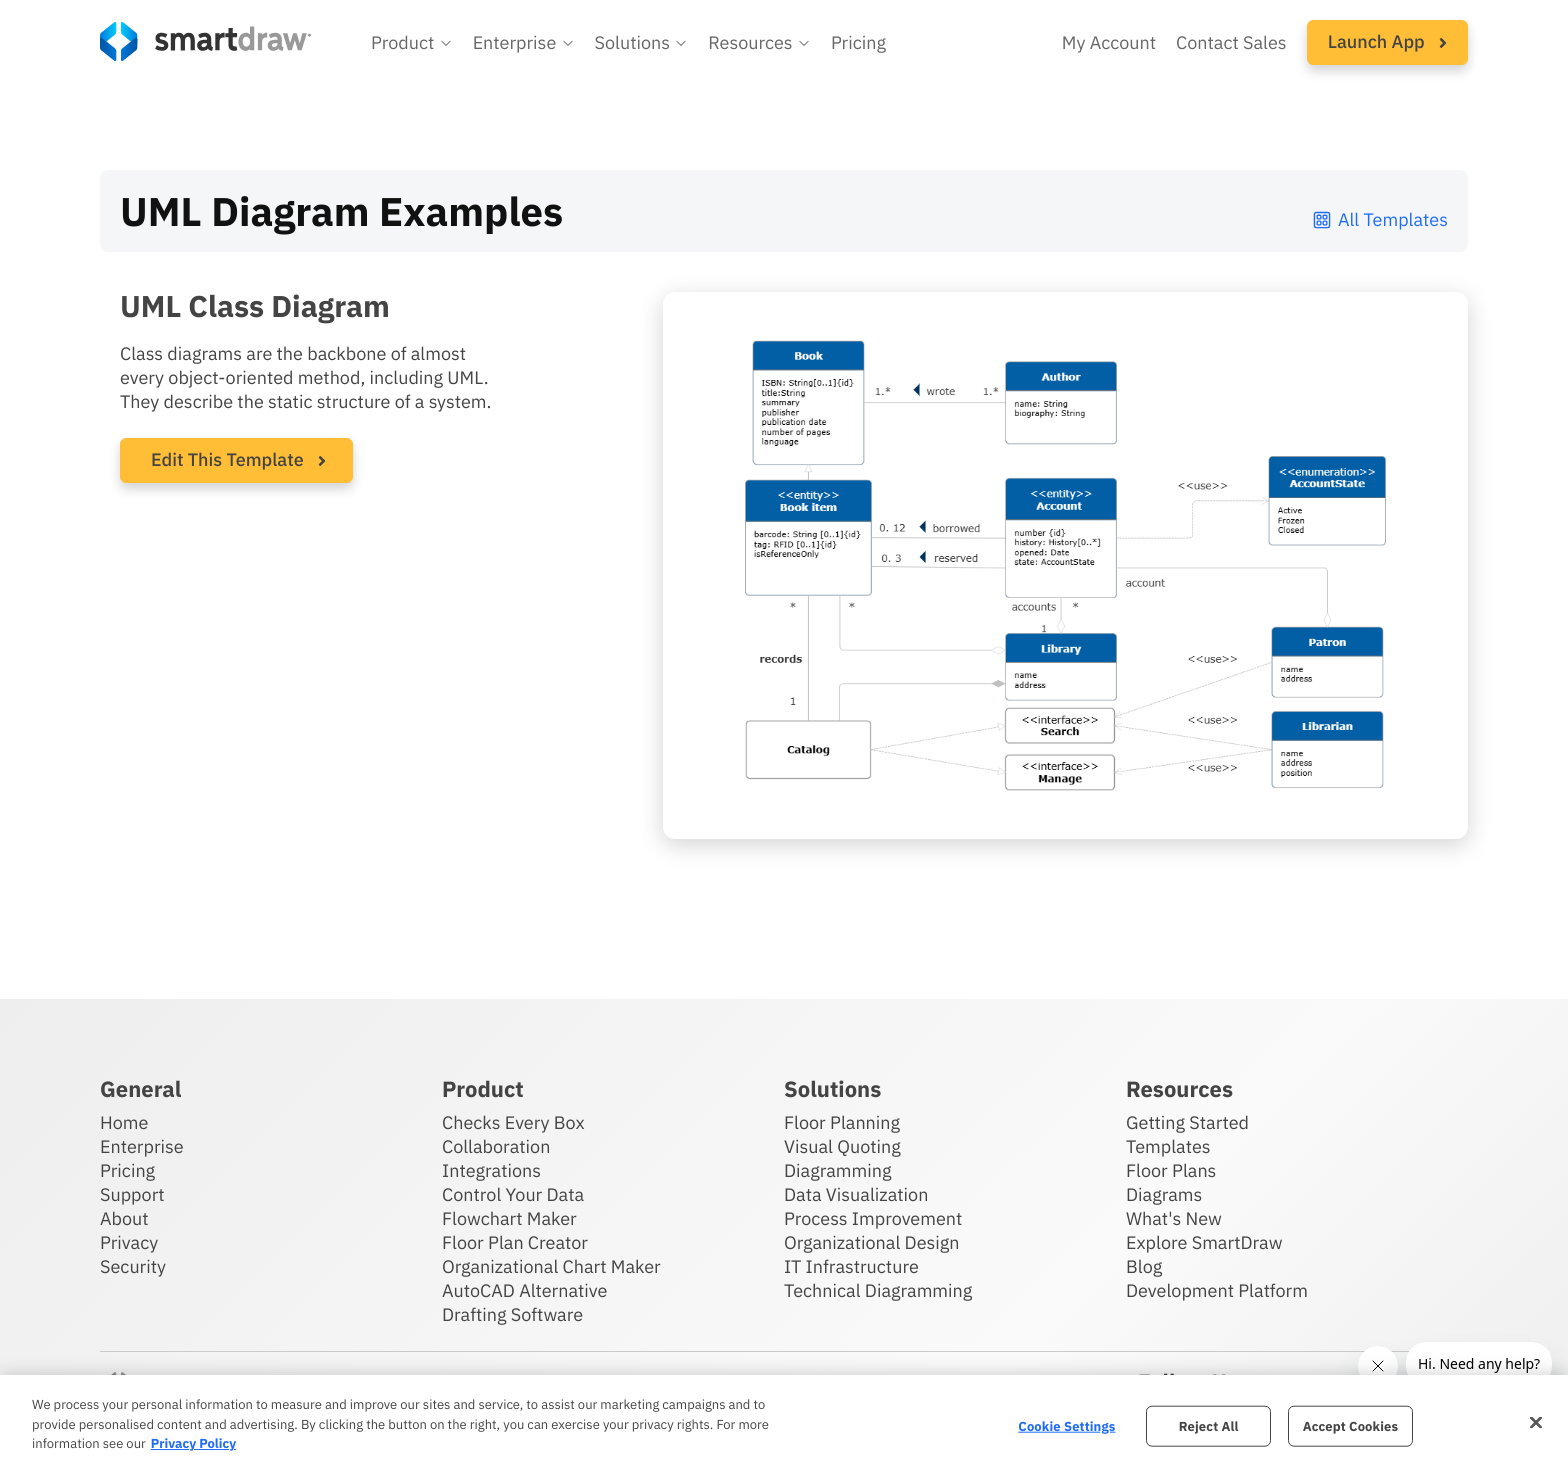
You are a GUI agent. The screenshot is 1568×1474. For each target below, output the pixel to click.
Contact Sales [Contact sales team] (1231, 42)
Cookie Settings (1066, 1425)
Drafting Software (512, 1314)
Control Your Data (513, 1194)
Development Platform (1217, 1290)
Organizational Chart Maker (551, 1266)
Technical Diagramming (878, 1290)
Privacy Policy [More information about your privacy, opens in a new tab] (193, 1443)
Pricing (127, 1170)
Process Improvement (873, 1218)
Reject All (1209, 1425)
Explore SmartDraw (1204, 1242)
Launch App (1387, 41)
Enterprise (142, 1146)
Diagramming (838, 1170)
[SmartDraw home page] (205, 41)
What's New (1174, 1218)
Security (133, 1266)
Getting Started (1187, 1122)
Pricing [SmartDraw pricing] (858, 42)
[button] (412, 43)
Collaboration (496, 1146)
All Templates (1379, 219)
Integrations (491, 1170)
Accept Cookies (1350, 1425)
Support (132, 1194)
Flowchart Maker (509, 1218)
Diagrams (1164, 1194)
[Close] (1536, 1422)
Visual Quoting (842, 1146)
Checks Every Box (513, 1122)
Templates (1168, 1146)
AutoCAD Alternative (524, 1290)
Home (124, 1122)
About (124, 1218)
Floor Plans (1171, 1170)
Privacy (129, 1242)
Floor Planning (842, 1122)
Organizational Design (872, 1242)
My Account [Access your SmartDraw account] (1109, 42)
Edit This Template (227, 459)
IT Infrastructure (851, 1266)
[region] (784, 1424)
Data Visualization (856, 1194)
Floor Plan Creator (515, 1242)
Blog (1144, 1266)
